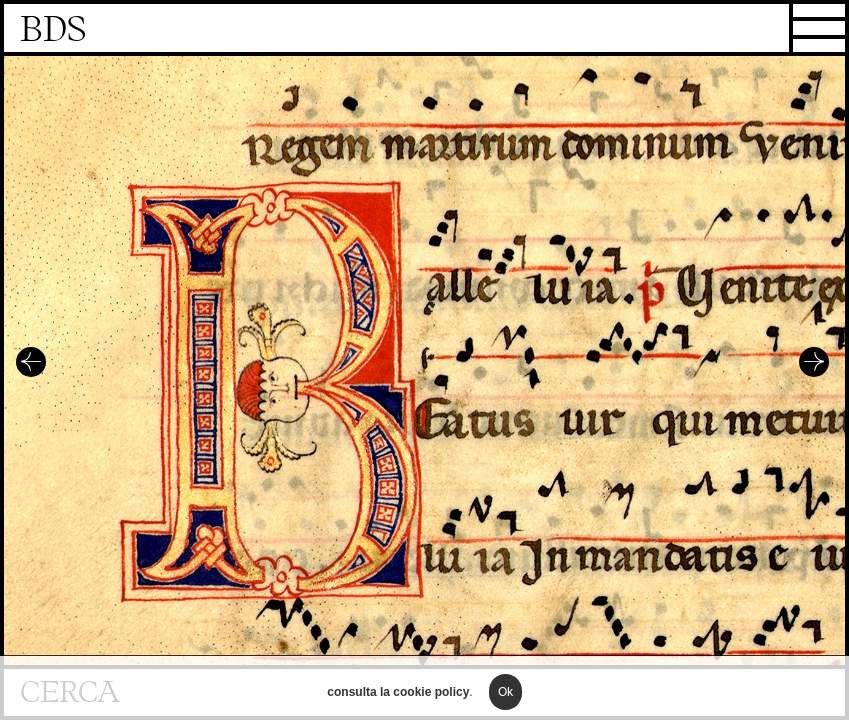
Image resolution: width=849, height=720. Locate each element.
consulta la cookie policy (398, 698)
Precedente (31, 362)
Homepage (424, 30)
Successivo (814, 362)
